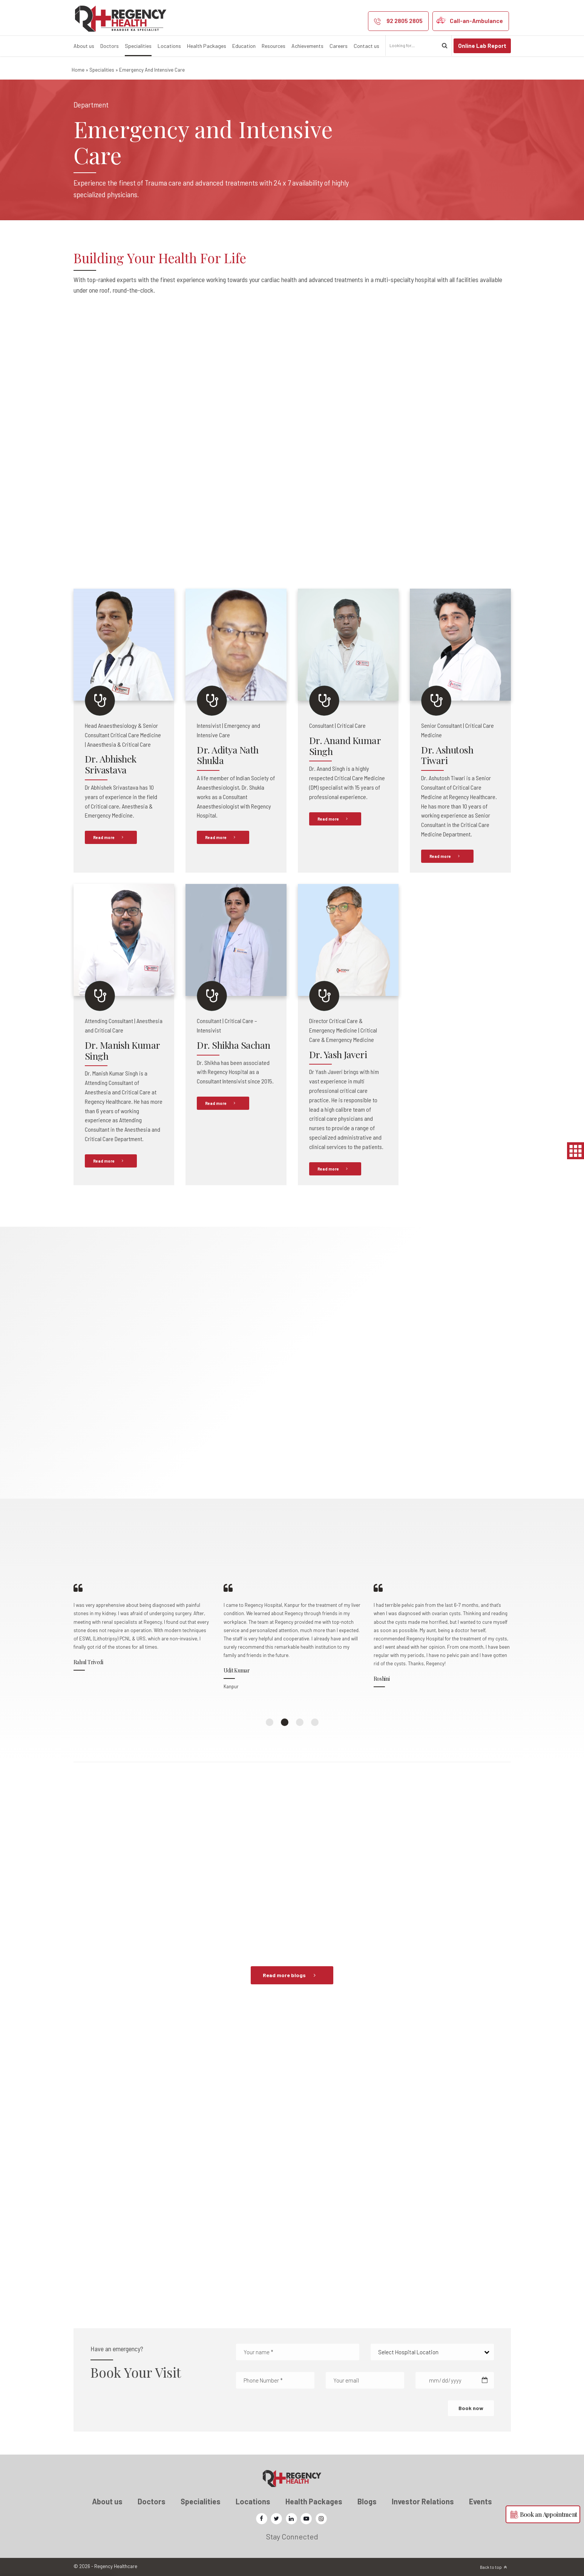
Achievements (307, 46)
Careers (339, 46)
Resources (273, 46)
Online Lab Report (482, 45)
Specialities (138, 46)
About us (84, 46)
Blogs (367, 2501)
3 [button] (299, 1722)
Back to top (491, 2567)
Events (480, 2501)
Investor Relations (423, 2501)
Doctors (109, 46)
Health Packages (206, 46)
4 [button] (315, 1722)
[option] (142, 1642)
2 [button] (284, 1722)
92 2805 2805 (404, 20)
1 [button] (269, 1722)
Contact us (366, 46)
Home (78, 70)
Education (244, 46)
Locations (169, 46)
